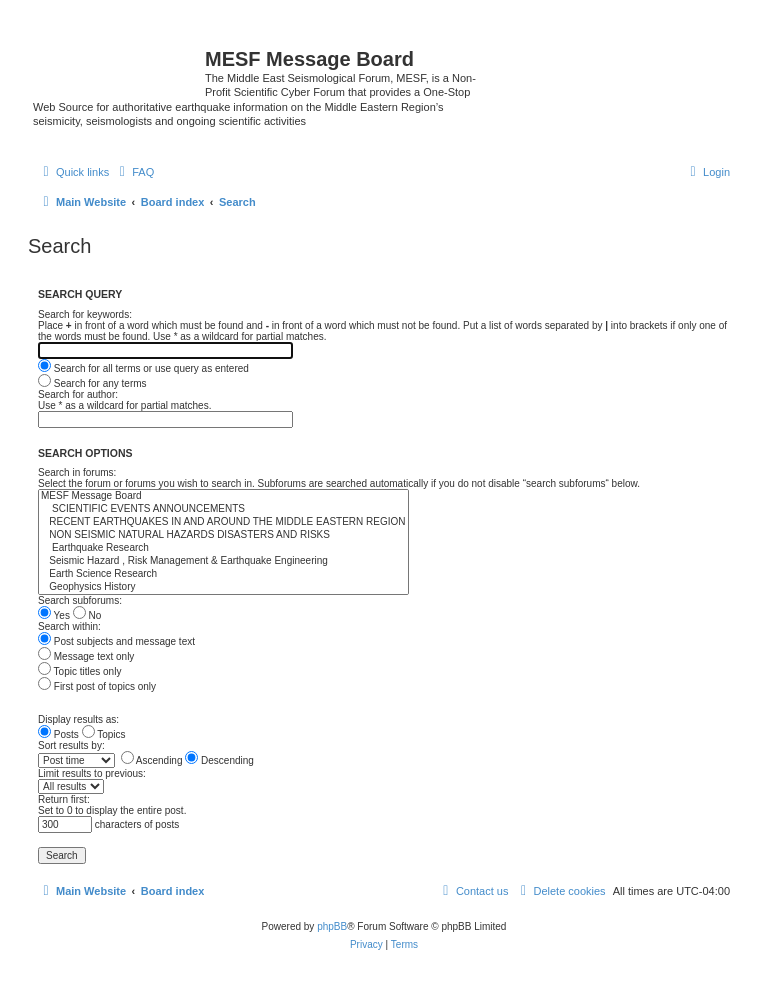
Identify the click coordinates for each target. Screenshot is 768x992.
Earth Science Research (223, 574)
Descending (219, 760)
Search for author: (78, 394)
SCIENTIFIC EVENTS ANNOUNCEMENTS (223, 509)
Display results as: (78, 719)
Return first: (64, 799)
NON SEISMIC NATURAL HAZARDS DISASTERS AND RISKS (223, 535)
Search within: (69, 626)
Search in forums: (77, 472)
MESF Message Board (223, 496)
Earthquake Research (223, 548)
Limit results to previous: (92, 773)
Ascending (152, 760)
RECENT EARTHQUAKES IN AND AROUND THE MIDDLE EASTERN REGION (223, 522)
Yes (54, 615)
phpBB (332, 926)
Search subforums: (80, 600)
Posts (58, 734)
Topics (104, 734)
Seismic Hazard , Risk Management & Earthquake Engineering (223, 561)
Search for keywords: (85, 314)
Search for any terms (92, 383)
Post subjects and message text (116, 641)
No (87, 615)
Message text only (86, 656)
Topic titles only (79, 671)
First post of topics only (97, 686)
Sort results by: (71, 745)
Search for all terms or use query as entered (143, 368)
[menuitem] (134, 172)
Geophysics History (223, 587)
